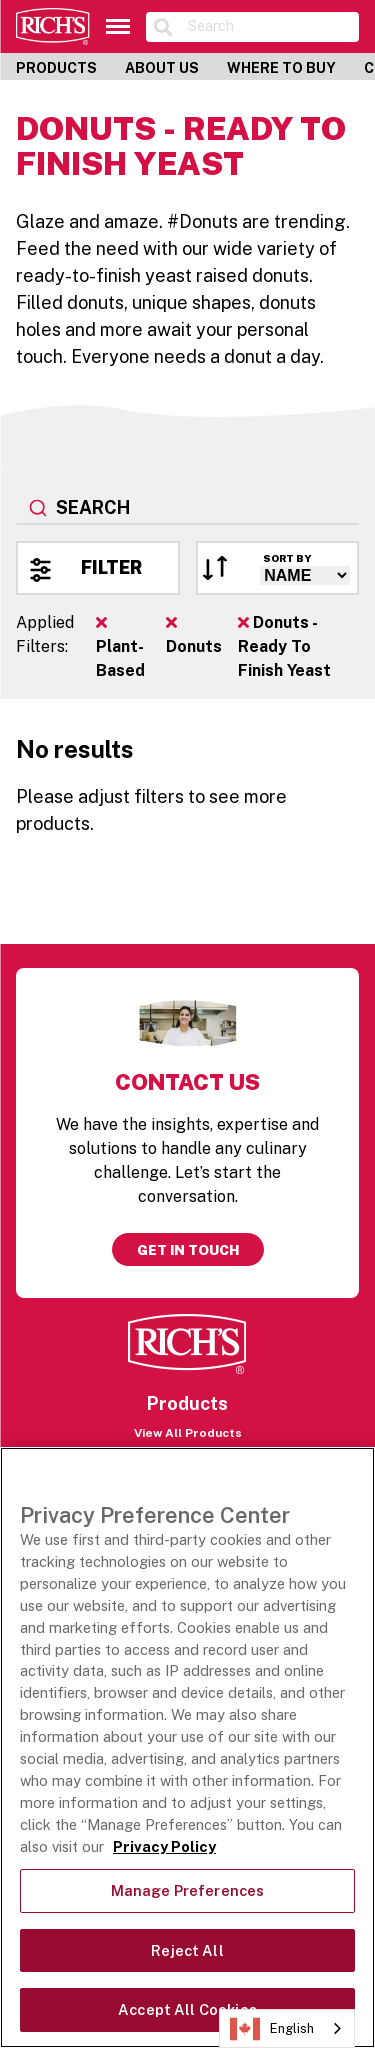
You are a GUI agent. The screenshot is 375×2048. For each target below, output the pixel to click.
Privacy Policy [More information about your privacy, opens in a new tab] (164, 1846)
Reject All (187, 1950)
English (272, 2029)
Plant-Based (120, 647)
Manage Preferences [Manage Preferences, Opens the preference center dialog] (188, 1890)
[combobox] (187, 509)
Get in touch (188, 1250)
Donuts (194, 635)
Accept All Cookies (187, 2009)
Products (56, 68)
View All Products (188, 1433)
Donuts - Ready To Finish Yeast (284, 646)
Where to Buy (281, 68)
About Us (162, 68)
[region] (187, 1747)
